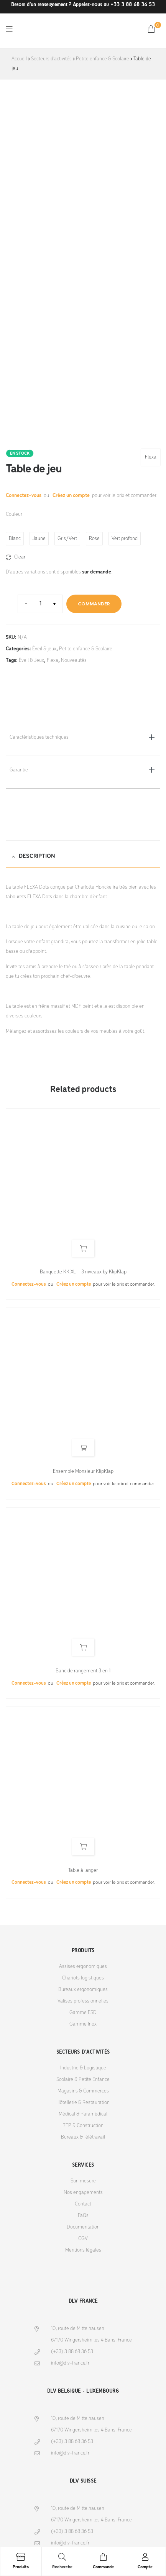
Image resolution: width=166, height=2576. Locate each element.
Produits (21, 2567)
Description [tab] (37, 856)
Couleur (14, 514)
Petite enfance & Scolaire (102, 59)
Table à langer (83, 1870)
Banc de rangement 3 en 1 (83, 1671)
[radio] (15, 538)
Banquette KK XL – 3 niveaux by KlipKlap (83, 1272)
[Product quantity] (40, 603)
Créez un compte (71, 496)
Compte (145, 2567)
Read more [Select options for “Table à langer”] (83, 1846)
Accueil (19, 59)
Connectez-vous (24, 496)
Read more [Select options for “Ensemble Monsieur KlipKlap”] (83, 1447)
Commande (103, 2567)
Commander (94, 604)
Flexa (150, 457)
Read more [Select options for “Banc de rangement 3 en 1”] (83, 1647)
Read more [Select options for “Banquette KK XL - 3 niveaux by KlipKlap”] (83, 1248)
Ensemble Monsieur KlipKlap (83, 1471)
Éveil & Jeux (31, 660)
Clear (19, 557)
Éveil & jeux (44, 649)
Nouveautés (74, 660)
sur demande (96, 572)
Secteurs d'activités (51, 59)
